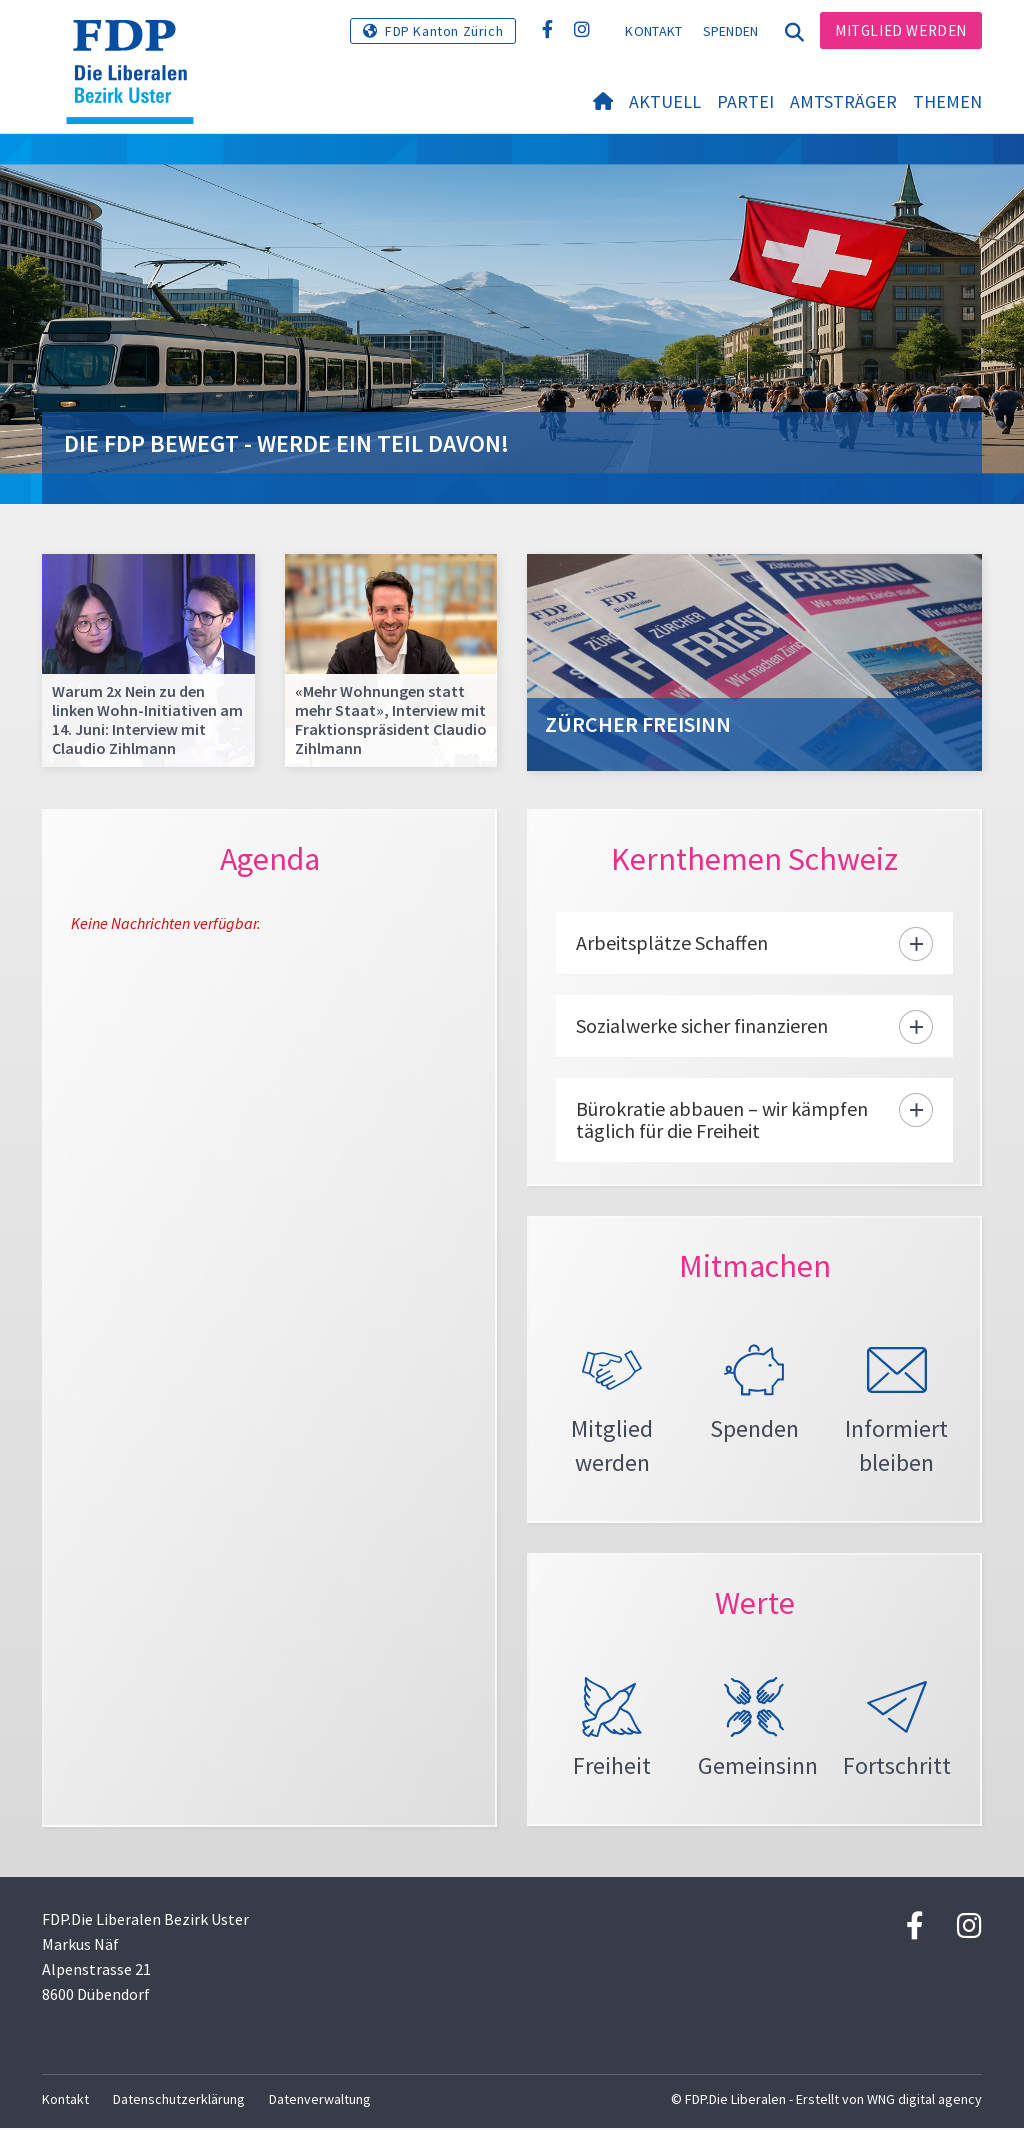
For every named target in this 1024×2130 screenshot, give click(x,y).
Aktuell (665, 101)
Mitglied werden (901, 30)
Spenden (731, 31)
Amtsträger (843, 101)
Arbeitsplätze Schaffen (672, 942)
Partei (745, 101)
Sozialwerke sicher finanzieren (702, 1025)
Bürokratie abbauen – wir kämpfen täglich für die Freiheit (722, 1119)
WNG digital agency (924, 2101)
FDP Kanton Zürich (444, 31)
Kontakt (653, 31)
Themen (947, 101)
